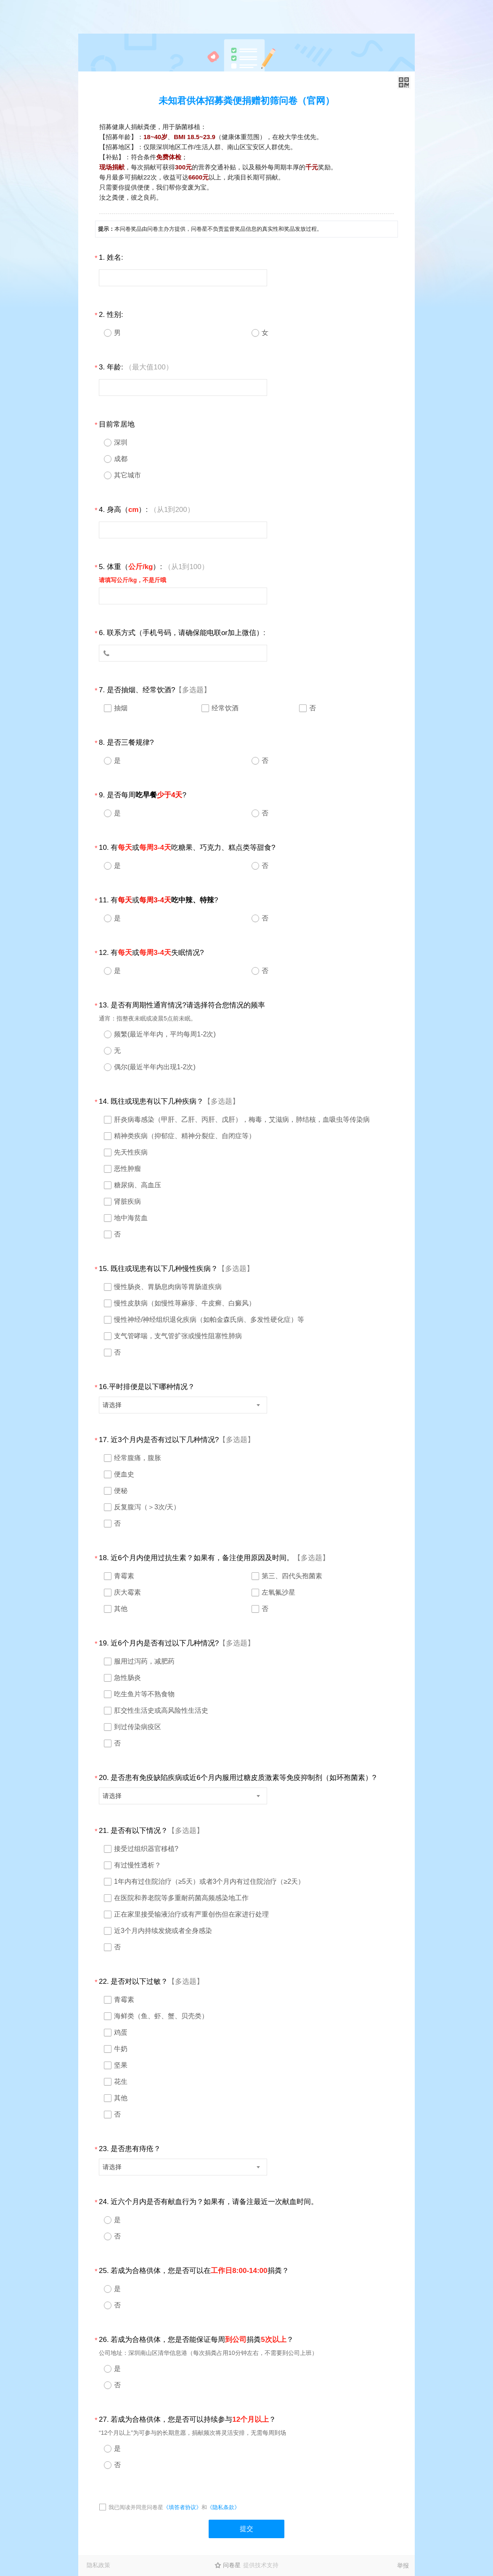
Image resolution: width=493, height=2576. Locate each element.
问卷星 (232, 2565)
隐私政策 (98, 2565)
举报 (403, 2565)
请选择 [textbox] (112, 1404)
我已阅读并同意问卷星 (136, 2507)
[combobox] (183, 1405)
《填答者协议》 (182, 2507)
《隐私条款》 (223, 2507)
